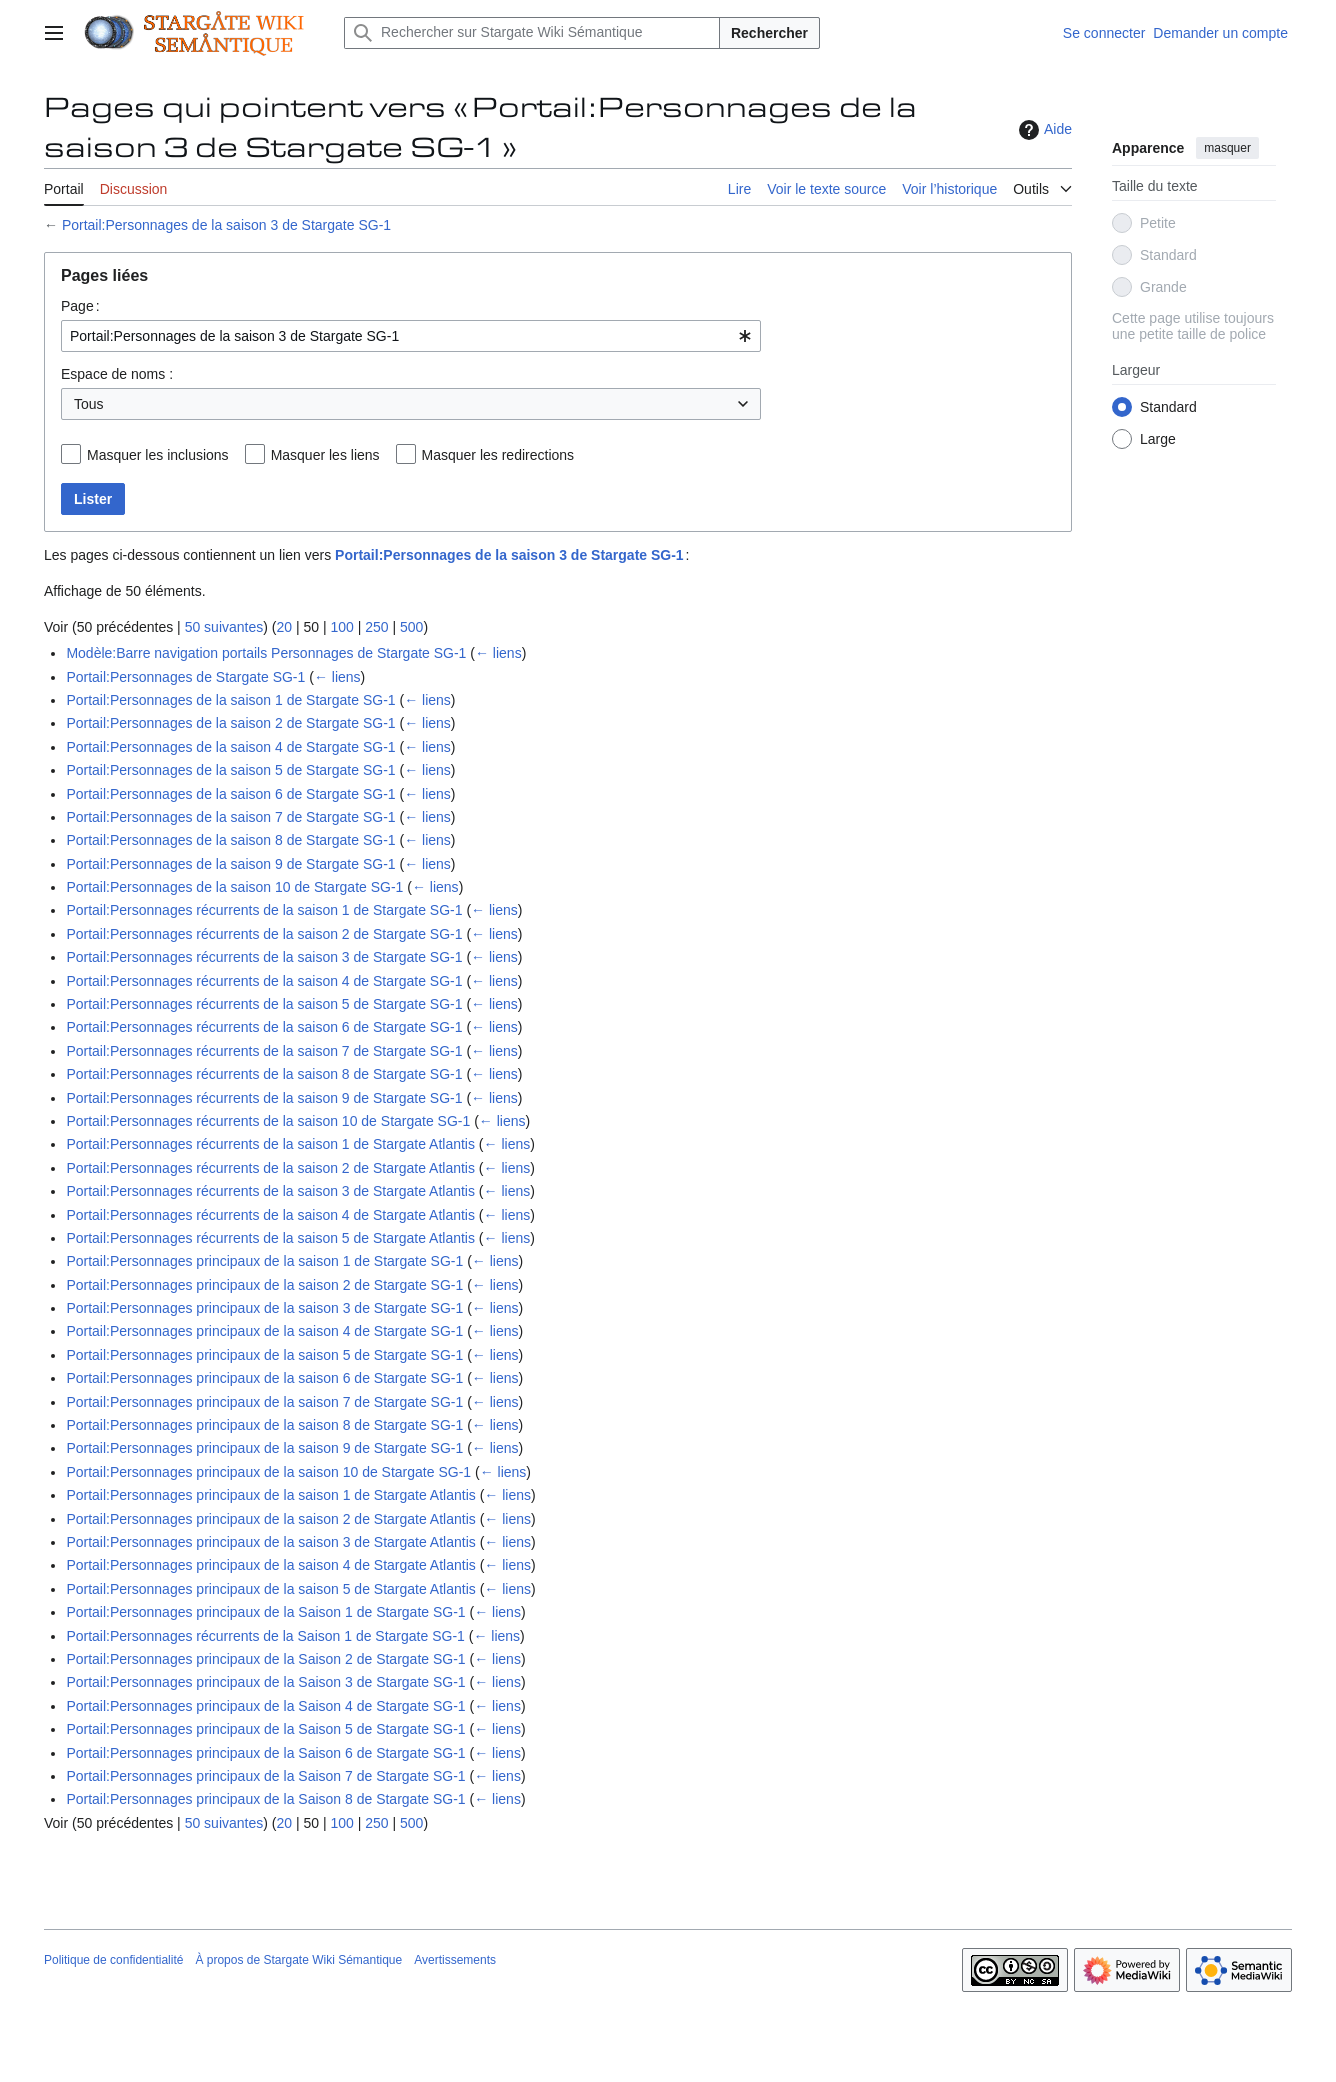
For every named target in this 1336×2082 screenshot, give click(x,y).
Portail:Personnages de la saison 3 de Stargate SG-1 (226, 225)
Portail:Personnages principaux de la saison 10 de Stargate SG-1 (268, 1472)
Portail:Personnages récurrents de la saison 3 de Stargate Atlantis (270, 1191)
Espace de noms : (117, 374)
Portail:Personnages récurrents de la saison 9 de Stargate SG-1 (264, 1098)
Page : (80, 306)
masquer (1227, 148)
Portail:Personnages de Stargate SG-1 (185, 677)
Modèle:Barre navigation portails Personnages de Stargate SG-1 (266, 653)
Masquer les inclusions (158, 455)
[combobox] (411, 336)
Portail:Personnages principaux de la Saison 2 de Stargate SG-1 (265, 1659)
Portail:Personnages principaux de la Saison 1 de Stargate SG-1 (265, 1612)
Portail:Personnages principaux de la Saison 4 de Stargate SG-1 (265, 1706)
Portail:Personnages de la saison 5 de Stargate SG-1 (230, 770)
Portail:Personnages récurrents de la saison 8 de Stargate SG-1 (264, 1074)
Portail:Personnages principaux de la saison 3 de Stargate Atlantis (270, 1542)
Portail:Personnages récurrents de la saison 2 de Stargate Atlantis (270, 1168)
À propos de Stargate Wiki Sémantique (298, 1960)
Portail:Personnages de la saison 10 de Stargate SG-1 (234, 887)
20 (284, 627)
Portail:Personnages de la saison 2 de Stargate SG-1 (230, 723)
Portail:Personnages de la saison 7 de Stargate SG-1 (230, 817)
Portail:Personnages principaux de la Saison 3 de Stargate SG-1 (265, 1682)
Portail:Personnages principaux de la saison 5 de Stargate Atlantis (270, 1589)
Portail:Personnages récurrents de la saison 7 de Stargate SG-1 (264, 1051)
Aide (1043, 130)
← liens (498, 653)
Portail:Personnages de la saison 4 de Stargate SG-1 (230, 747)
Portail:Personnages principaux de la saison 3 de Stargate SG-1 (264, 1308)
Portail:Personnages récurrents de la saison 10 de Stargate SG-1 (268, 1121)
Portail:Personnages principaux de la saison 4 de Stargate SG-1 (264, 1331)
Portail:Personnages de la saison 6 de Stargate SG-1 (230, 794)
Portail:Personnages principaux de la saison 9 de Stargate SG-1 (264, 1448)
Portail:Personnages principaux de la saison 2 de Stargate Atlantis (270, 1519)
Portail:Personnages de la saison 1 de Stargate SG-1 (230, 700)
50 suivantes (224, 627)
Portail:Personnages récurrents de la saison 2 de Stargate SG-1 (264, 934)
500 (411, 627)
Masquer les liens (325, 455)
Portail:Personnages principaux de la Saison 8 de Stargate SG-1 (265, 1799)
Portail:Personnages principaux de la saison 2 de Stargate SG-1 (264, 1285)
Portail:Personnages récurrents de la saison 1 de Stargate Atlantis (270, 1144)
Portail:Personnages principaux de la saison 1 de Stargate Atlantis (270, 1495)
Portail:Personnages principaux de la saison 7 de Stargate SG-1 (264, 1402)
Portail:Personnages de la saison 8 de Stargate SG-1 (230, 840)
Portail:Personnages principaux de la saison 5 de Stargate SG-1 (264, 1355)
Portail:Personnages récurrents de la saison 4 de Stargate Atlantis (270, 1215)
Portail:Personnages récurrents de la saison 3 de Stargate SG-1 (264, 957)
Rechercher (769, 33)
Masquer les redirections (498, 455)
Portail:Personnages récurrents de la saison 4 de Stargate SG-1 (264, 981)
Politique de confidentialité (113, 1960)
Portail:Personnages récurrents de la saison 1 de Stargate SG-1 (264, 910)
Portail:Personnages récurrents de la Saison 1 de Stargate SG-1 (265, 1636)
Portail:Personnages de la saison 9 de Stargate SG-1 (230, 864)
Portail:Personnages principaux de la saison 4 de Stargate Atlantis (270, 1565)
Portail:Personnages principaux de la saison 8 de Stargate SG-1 (264, 1425)
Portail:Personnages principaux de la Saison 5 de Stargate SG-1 (265, 1729)
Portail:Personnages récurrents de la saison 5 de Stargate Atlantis (270, 1238)
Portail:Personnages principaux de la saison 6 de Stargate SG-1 (264, 1378)
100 (341, 627)
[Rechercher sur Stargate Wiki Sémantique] (532, 33)
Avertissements (455, 1960)
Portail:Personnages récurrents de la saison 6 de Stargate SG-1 (264, 1027)
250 (376, 627)
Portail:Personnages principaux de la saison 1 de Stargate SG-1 (264, 1261)
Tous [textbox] (89, 404)
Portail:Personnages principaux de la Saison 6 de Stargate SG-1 (265, 1753)
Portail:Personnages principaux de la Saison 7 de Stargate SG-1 (265, 1776)
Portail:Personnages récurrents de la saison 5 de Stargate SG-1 (264, 1004)
